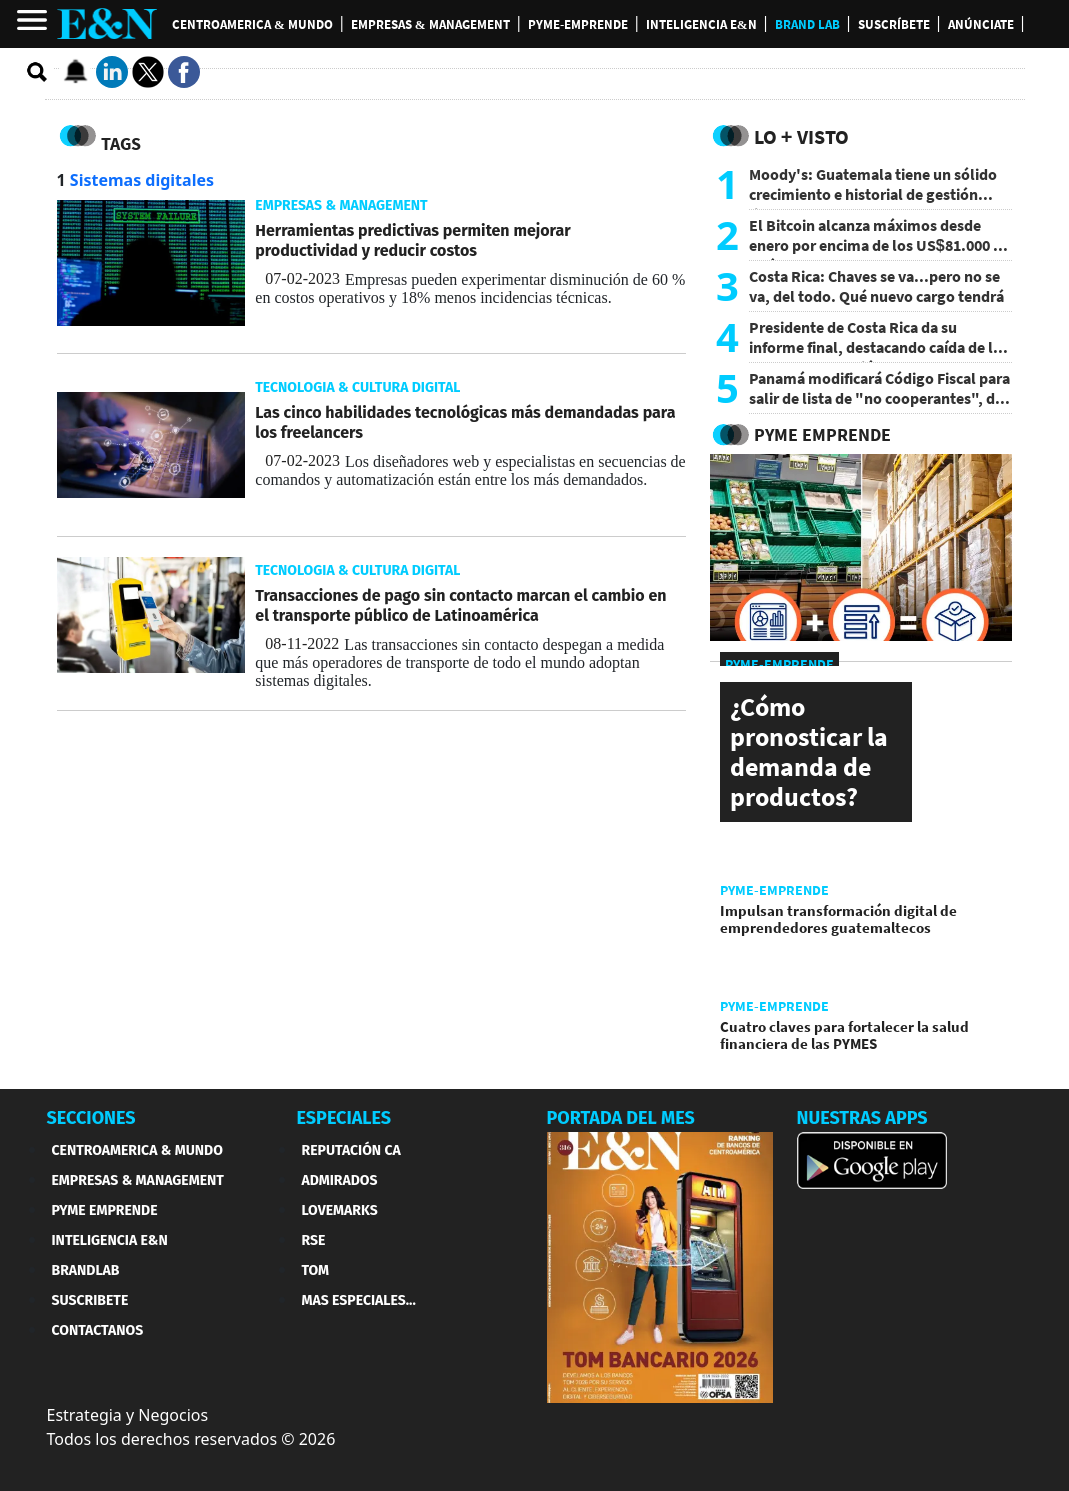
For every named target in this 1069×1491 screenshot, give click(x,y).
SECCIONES (91, 1118)
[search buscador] (38, 73)
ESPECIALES (344, 1118)
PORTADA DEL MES (621, 1118)
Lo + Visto (801, 136)
